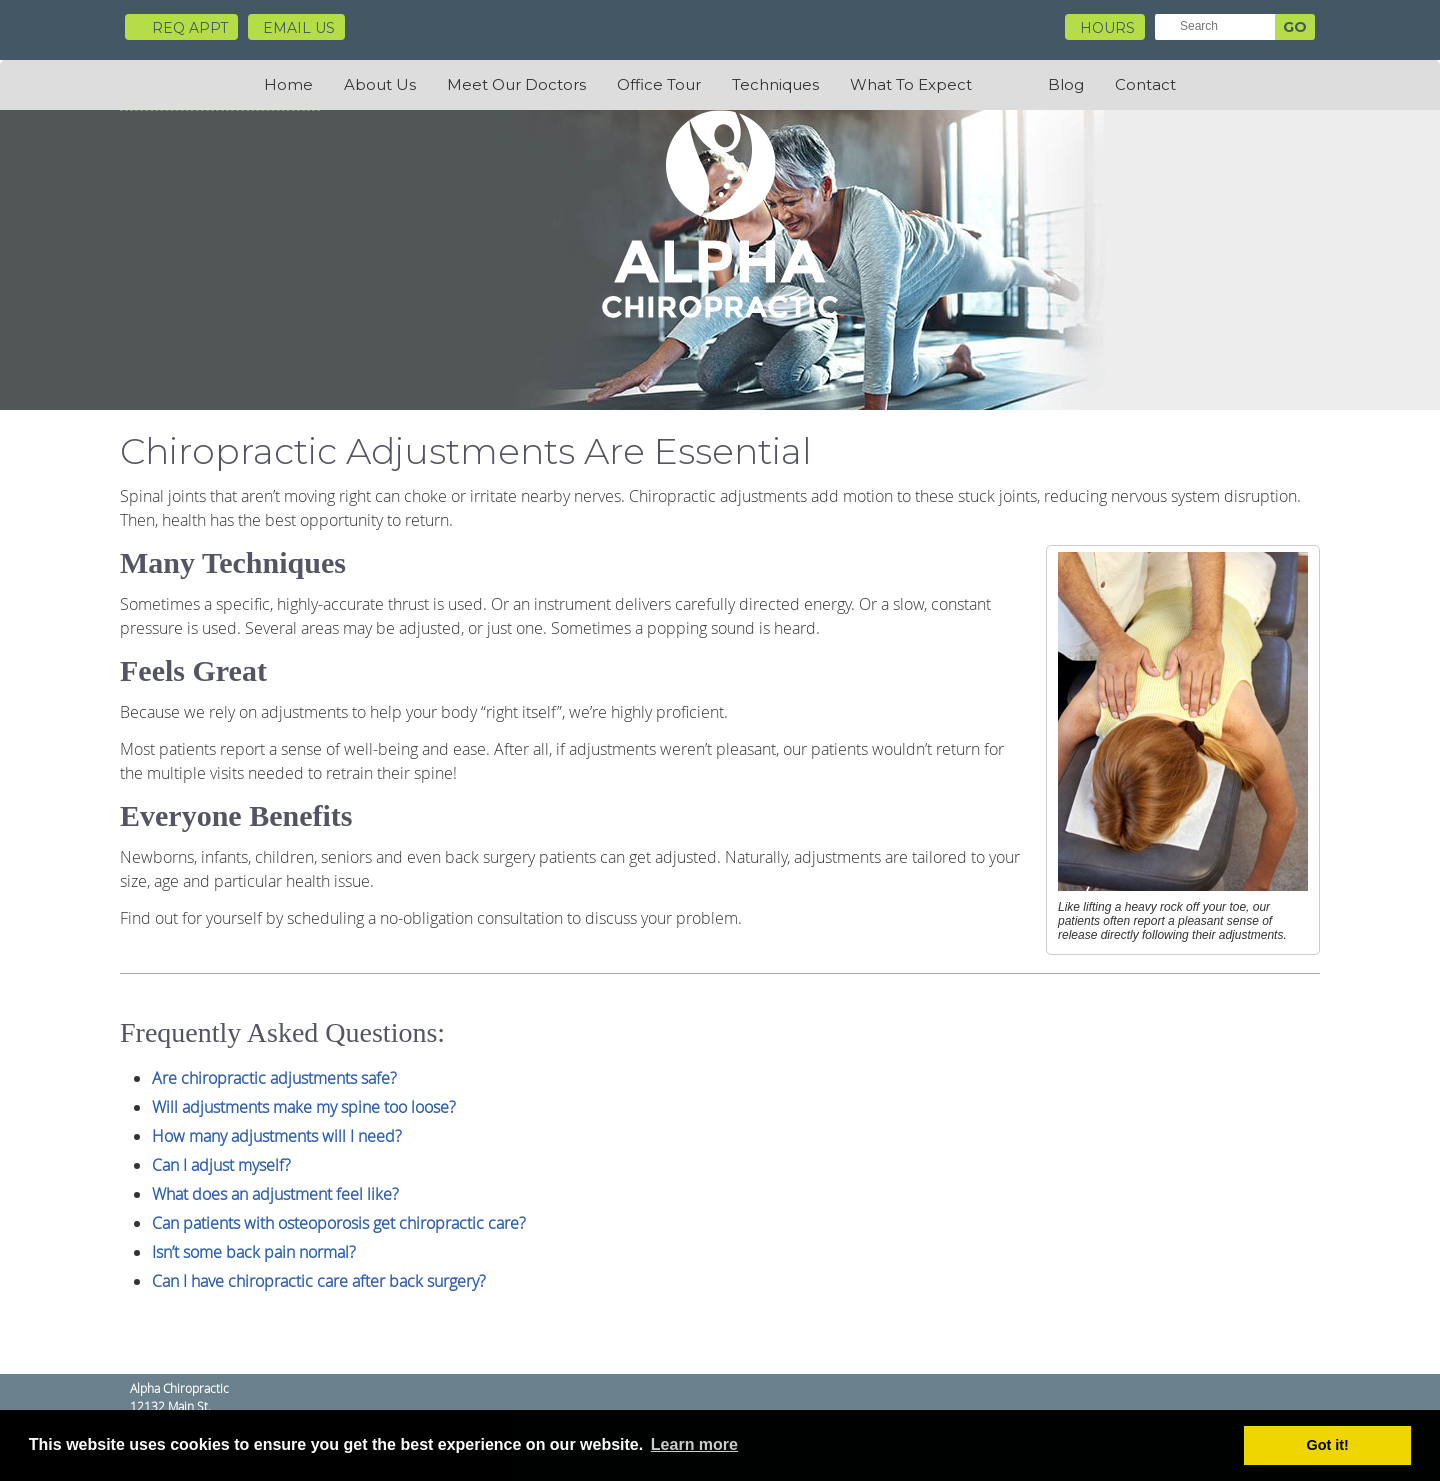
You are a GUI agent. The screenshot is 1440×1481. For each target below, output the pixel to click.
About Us (380, 84)
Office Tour (659, 84)
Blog (1066, 84)
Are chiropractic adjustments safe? (274, 1078)
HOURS (1107, 28)
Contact (1145, 84)
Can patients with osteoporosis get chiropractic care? (339, 1223)
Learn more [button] (694, 1444)
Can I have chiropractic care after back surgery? (319, 1281)
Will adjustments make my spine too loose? (304, 1107)
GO (1295, 27)
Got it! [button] (1328, 1445)
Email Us (299, 28)
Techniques (775, 84)
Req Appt (181, 28)
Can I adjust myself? (221, 1165)
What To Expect (911, 84)
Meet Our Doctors (516, 84)
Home (288, 84)
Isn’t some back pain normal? (254, 1252)
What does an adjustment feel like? (275, 1194)
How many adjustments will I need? (277, 1136)
